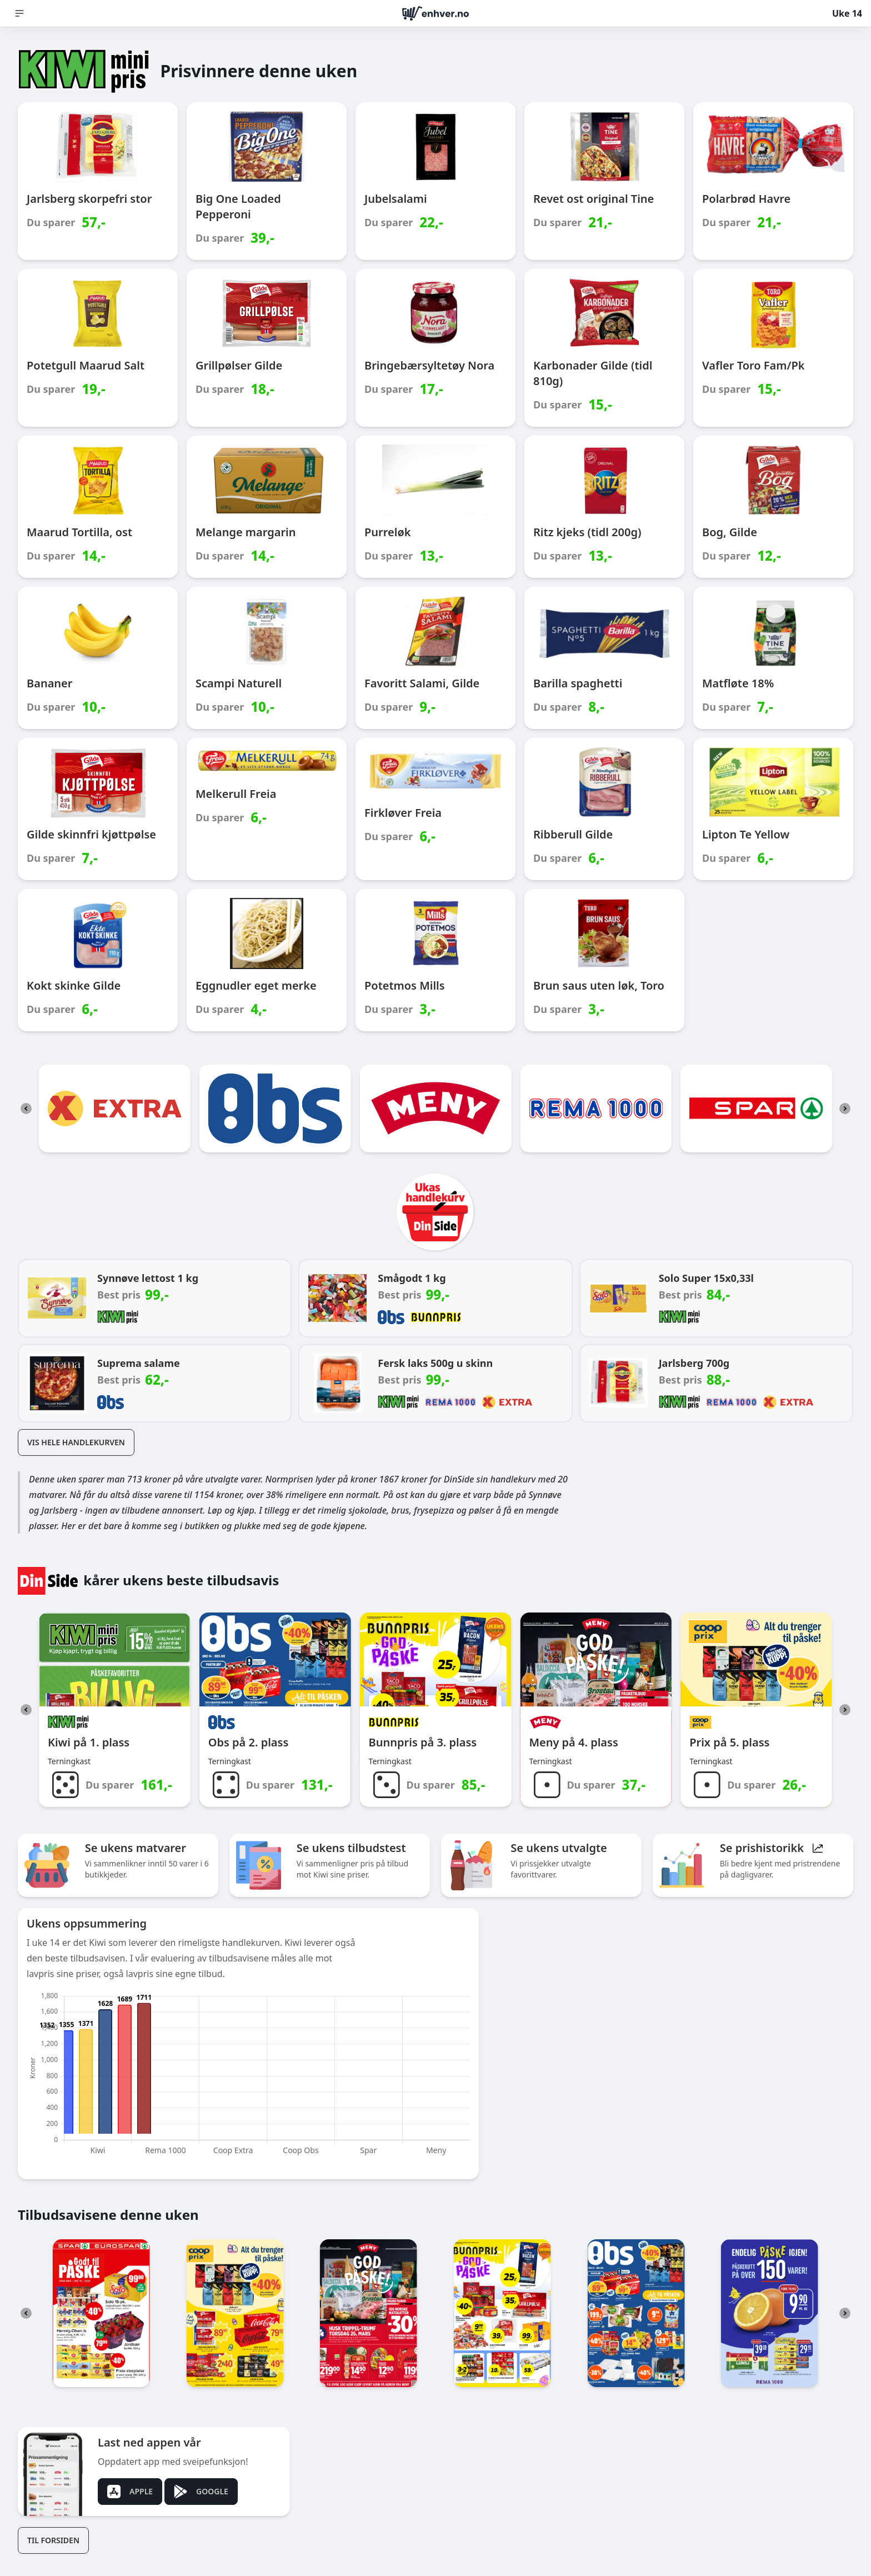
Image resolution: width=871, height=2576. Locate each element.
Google (201, 2491)
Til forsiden (53, 2540)
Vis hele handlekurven (76, 1442)
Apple (130, 2491)
